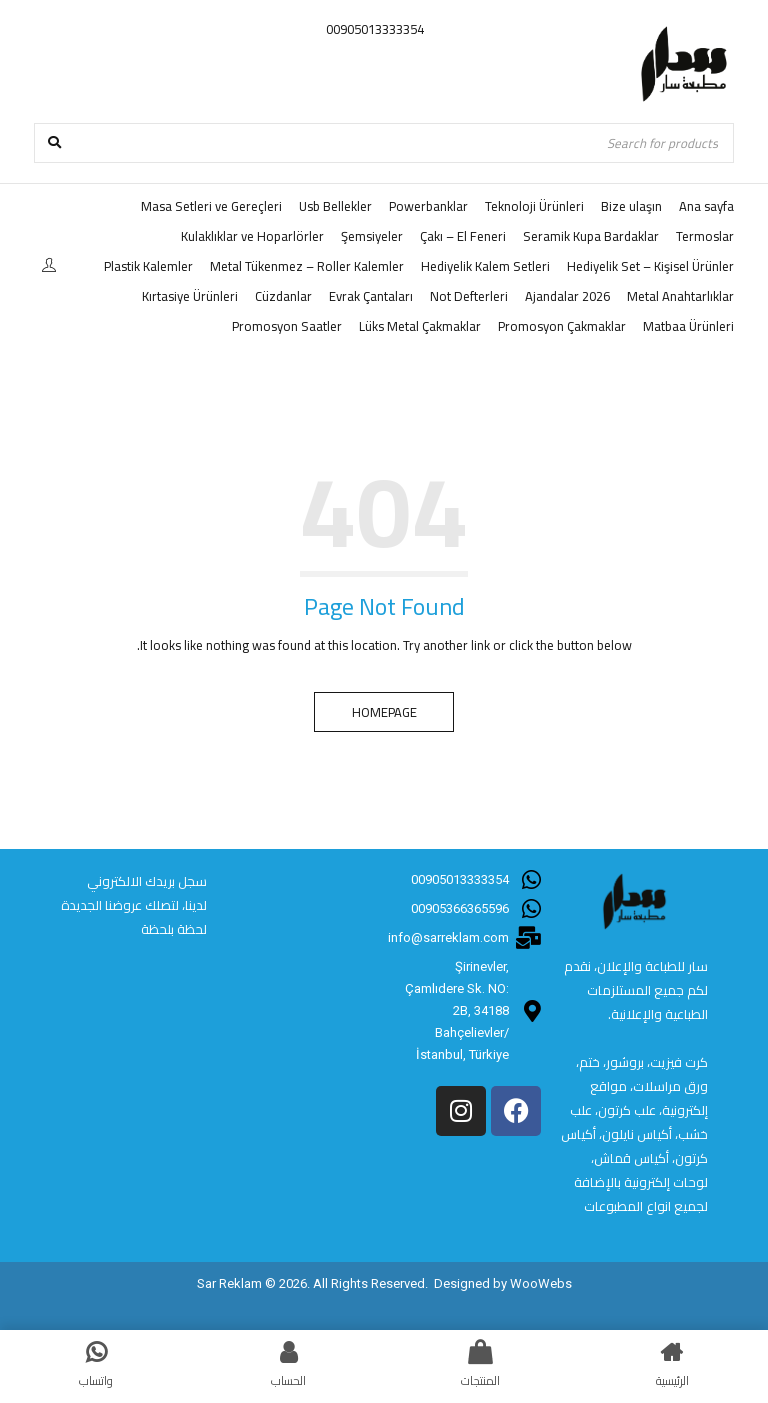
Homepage (384, 712)
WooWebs (541, 1283)
